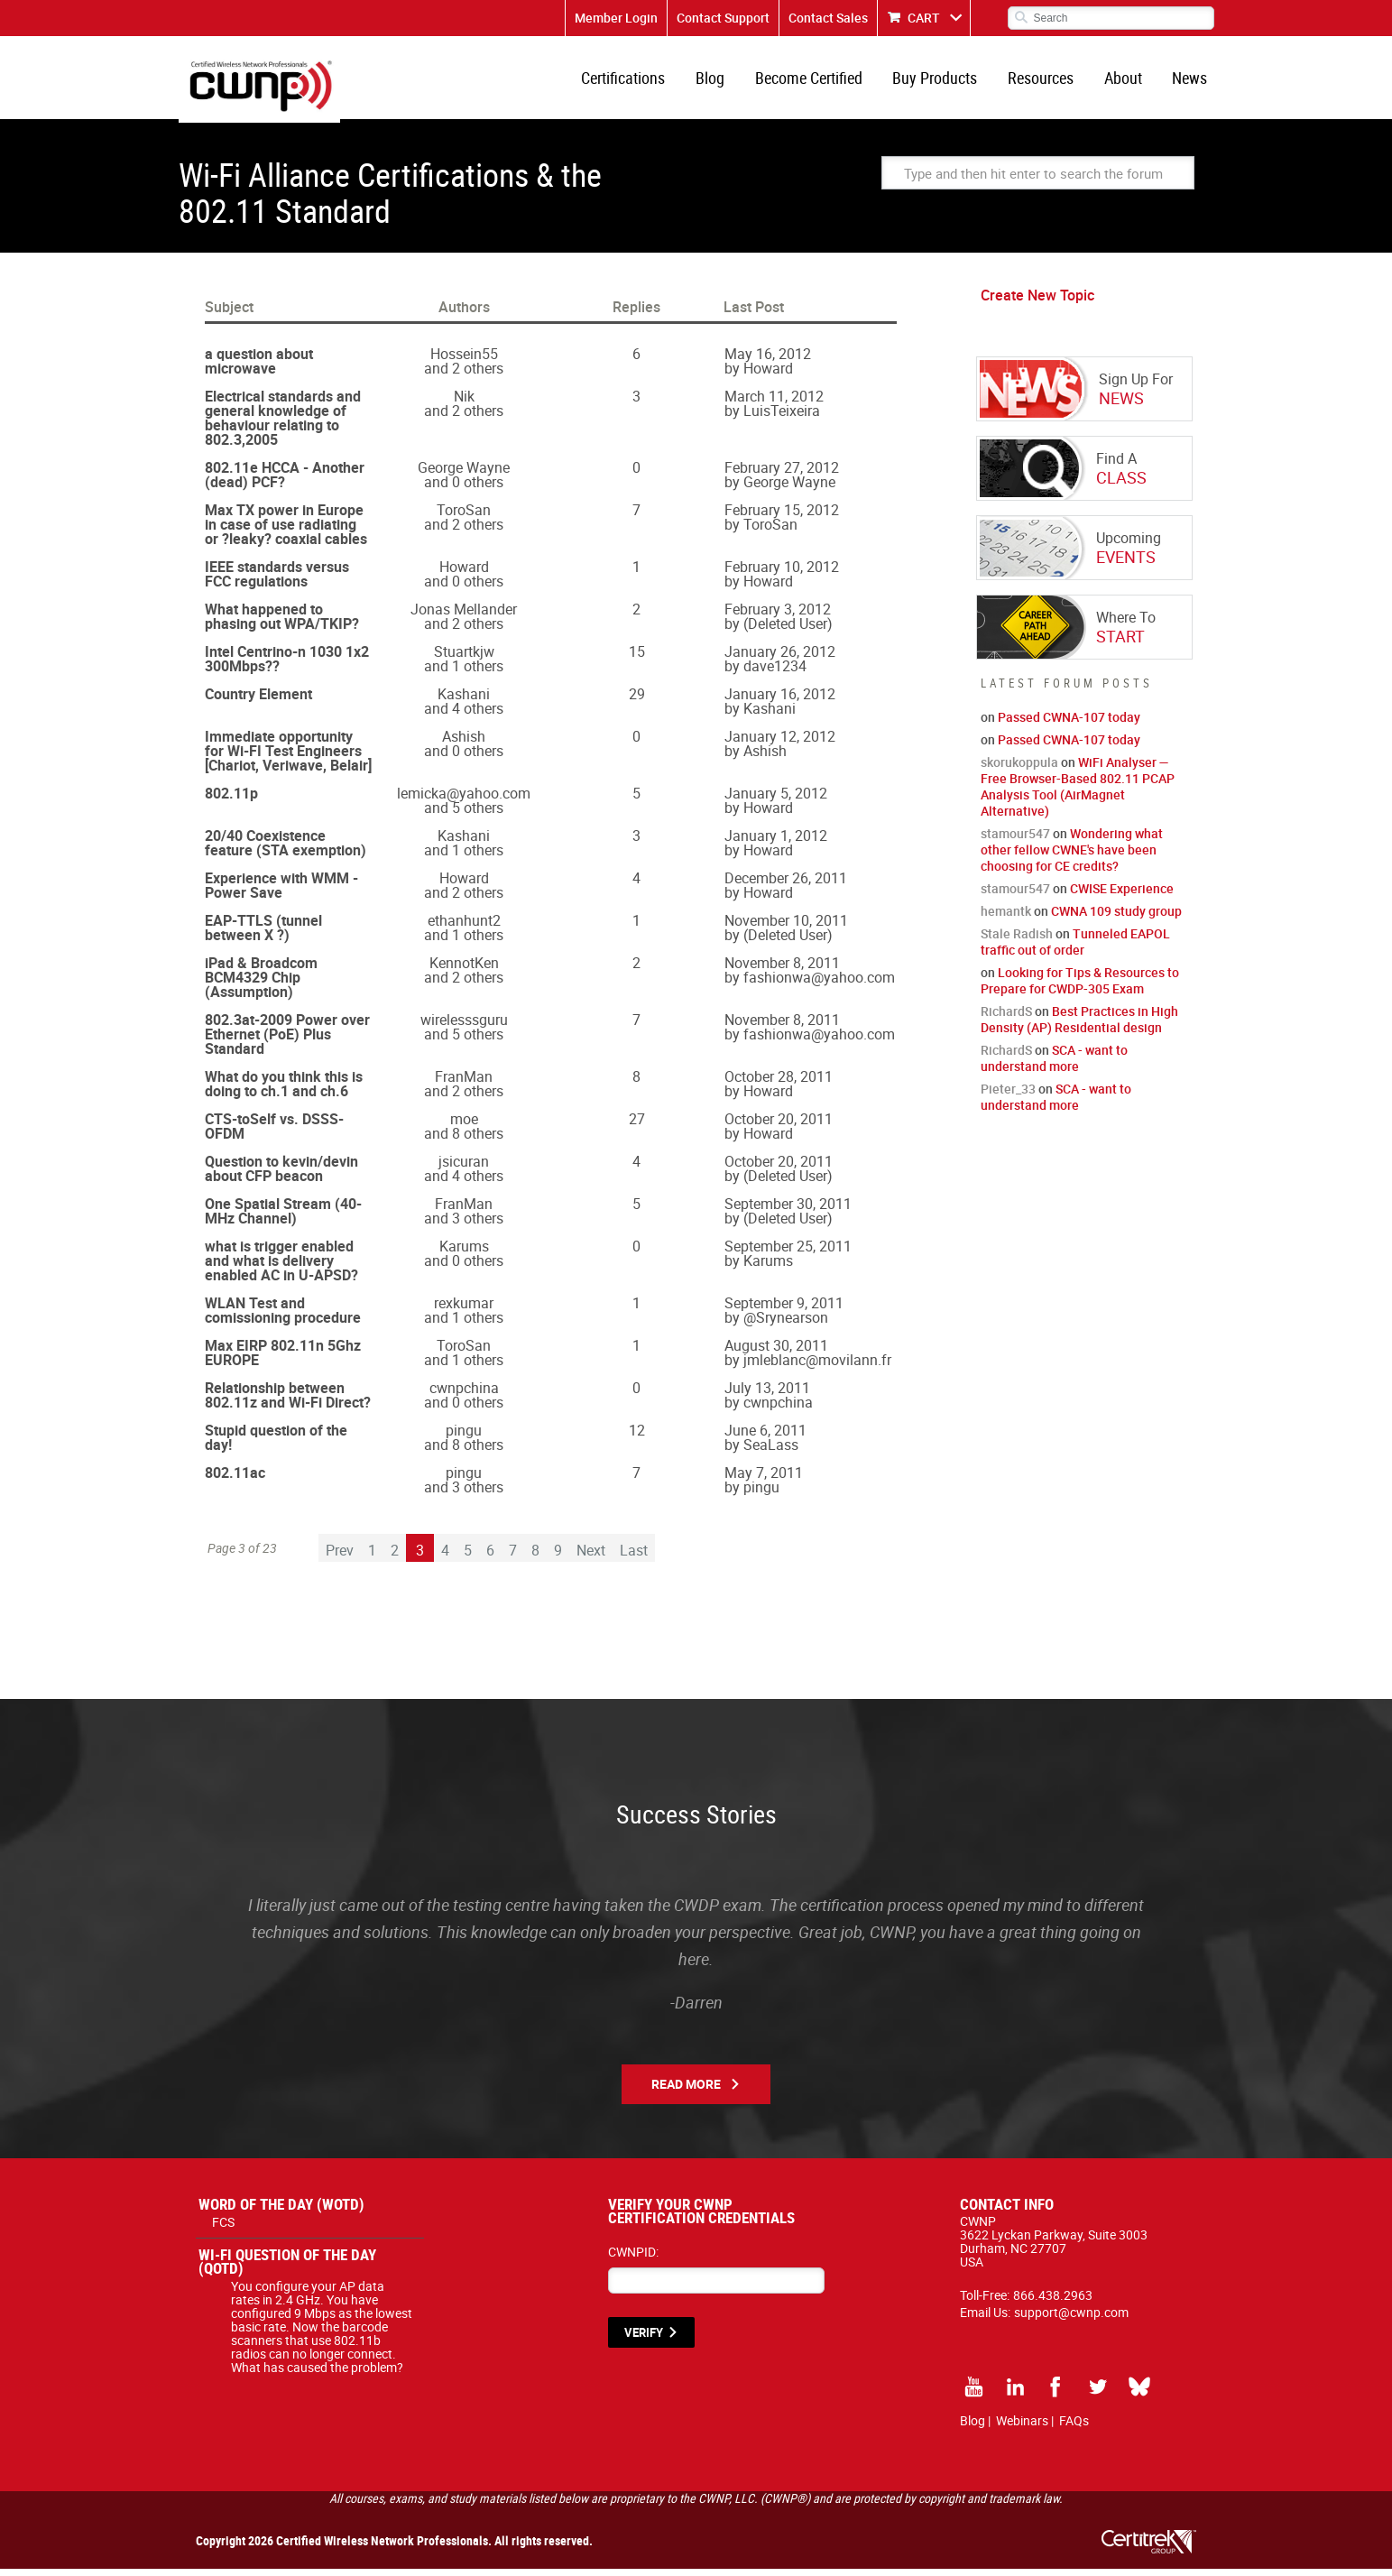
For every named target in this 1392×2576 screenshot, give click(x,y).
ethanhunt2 (464, 927)
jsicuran (463, 1168)
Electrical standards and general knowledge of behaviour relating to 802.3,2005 (283, 425)
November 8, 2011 (782, 970)
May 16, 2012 (767, 361)
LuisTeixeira (781, 418)
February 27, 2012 (781, 475)
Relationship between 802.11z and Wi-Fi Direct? (288, 1402)
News (1191, 81)
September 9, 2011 (783, 1310)
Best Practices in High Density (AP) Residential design (1079, 1026)
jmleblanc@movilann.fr (817, 1367)
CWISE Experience (1122, 895)
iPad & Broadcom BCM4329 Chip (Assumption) (261, 984)
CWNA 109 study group (1116, 918)
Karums (464, 1253)
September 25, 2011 (788, 1253)
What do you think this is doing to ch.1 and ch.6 (284, 1091)
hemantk (1006, 918)
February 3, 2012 (777, 616)
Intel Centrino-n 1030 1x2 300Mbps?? (287, 666)
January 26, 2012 (779, 659)
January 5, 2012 (775, 800)
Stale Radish (1017, 940)
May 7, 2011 (763, 1480)
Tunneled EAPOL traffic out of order (1075, 948)
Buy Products (943, 81)
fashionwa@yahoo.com (819, 984)
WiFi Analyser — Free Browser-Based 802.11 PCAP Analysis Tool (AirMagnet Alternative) (1078, 793)
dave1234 (775, 673)
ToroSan (464, 517)
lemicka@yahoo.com (463, 800)
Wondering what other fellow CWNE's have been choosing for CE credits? (1072, 857)
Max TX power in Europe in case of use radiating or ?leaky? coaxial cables (286, 531)
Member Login (616, 17)
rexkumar (463, 1310)
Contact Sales (828, 17)
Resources (1047, 81)
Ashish (463, 743)
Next (590, 1557)
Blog (723, 81)
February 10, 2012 (781, 574)
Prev (340, 1557)
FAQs (1074, 2427)
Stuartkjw (464, 659)
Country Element (258, 701)
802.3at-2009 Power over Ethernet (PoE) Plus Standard (287, 1041)
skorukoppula (1019, 769)
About (1127, 81)
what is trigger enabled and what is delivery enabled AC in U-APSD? (281, 1267)
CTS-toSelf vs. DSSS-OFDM (274, 1133)
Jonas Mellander (463, 616)
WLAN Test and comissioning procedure (283, 1317)
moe (464, 1126)
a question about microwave (259, 368)
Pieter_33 (1008, 1095)
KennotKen (464, 970)
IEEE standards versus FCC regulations (277, 581)
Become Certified (819, 81)
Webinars (1022, 2427)
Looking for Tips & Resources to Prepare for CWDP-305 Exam (1080, 987)
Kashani (464, 701)
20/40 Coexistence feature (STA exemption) (285, 850)
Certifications (639, 81)
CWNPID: (633, 2258)
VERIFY (643, 2339)
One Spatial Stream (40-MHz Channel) (283, 1218)
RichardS (1006, 1018)
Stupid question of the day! (276, 1444)
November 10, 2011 (786, 927)
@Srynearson (785, 1324)
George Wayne (464, 475)
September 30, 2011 (788, 1211)
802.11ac (235, 1480)
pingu (464, 1437)
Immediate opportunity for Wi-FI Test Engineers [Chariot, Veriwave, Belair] (288, 758)
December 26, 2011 (785, 885)
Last (634, 1557)
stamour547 (1015, 840)
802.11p (231, 800)
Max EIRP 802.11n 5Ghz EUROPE (283, 1360)
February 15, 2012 (781, 517)
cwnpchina (464, 1395)
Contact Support (723, 17)
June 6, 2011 (765, 1437)
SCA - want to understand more (1054, 1065)
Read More (686, 2091)
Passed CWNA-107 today (1069, 724)
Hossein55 (464, 361)
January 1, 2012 (775, 843)
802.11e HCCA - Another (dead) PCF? (284, 482)
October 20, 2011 (778, 1126)
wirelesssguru (464, 1027)
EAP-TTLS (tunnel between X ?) (263, 935)
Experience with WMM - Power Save (281, 892)
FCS (223, 2229)
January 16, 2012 (779, 701)
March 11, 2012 (774, 403)
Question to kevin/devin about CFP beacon (281, 1176)
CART (924, 17)
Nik (464, 403)
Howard (768, 375)
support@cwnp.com (1071, 2319)
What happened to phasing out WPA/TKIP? (282, 623)
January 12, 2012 (779, 743)
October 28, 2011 (778, 1084)
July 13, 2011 (767, 1395)
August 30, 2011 (776, 1352)
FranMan (464, 1084)
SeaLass (770, 1452)
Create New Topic (1037, 302)
